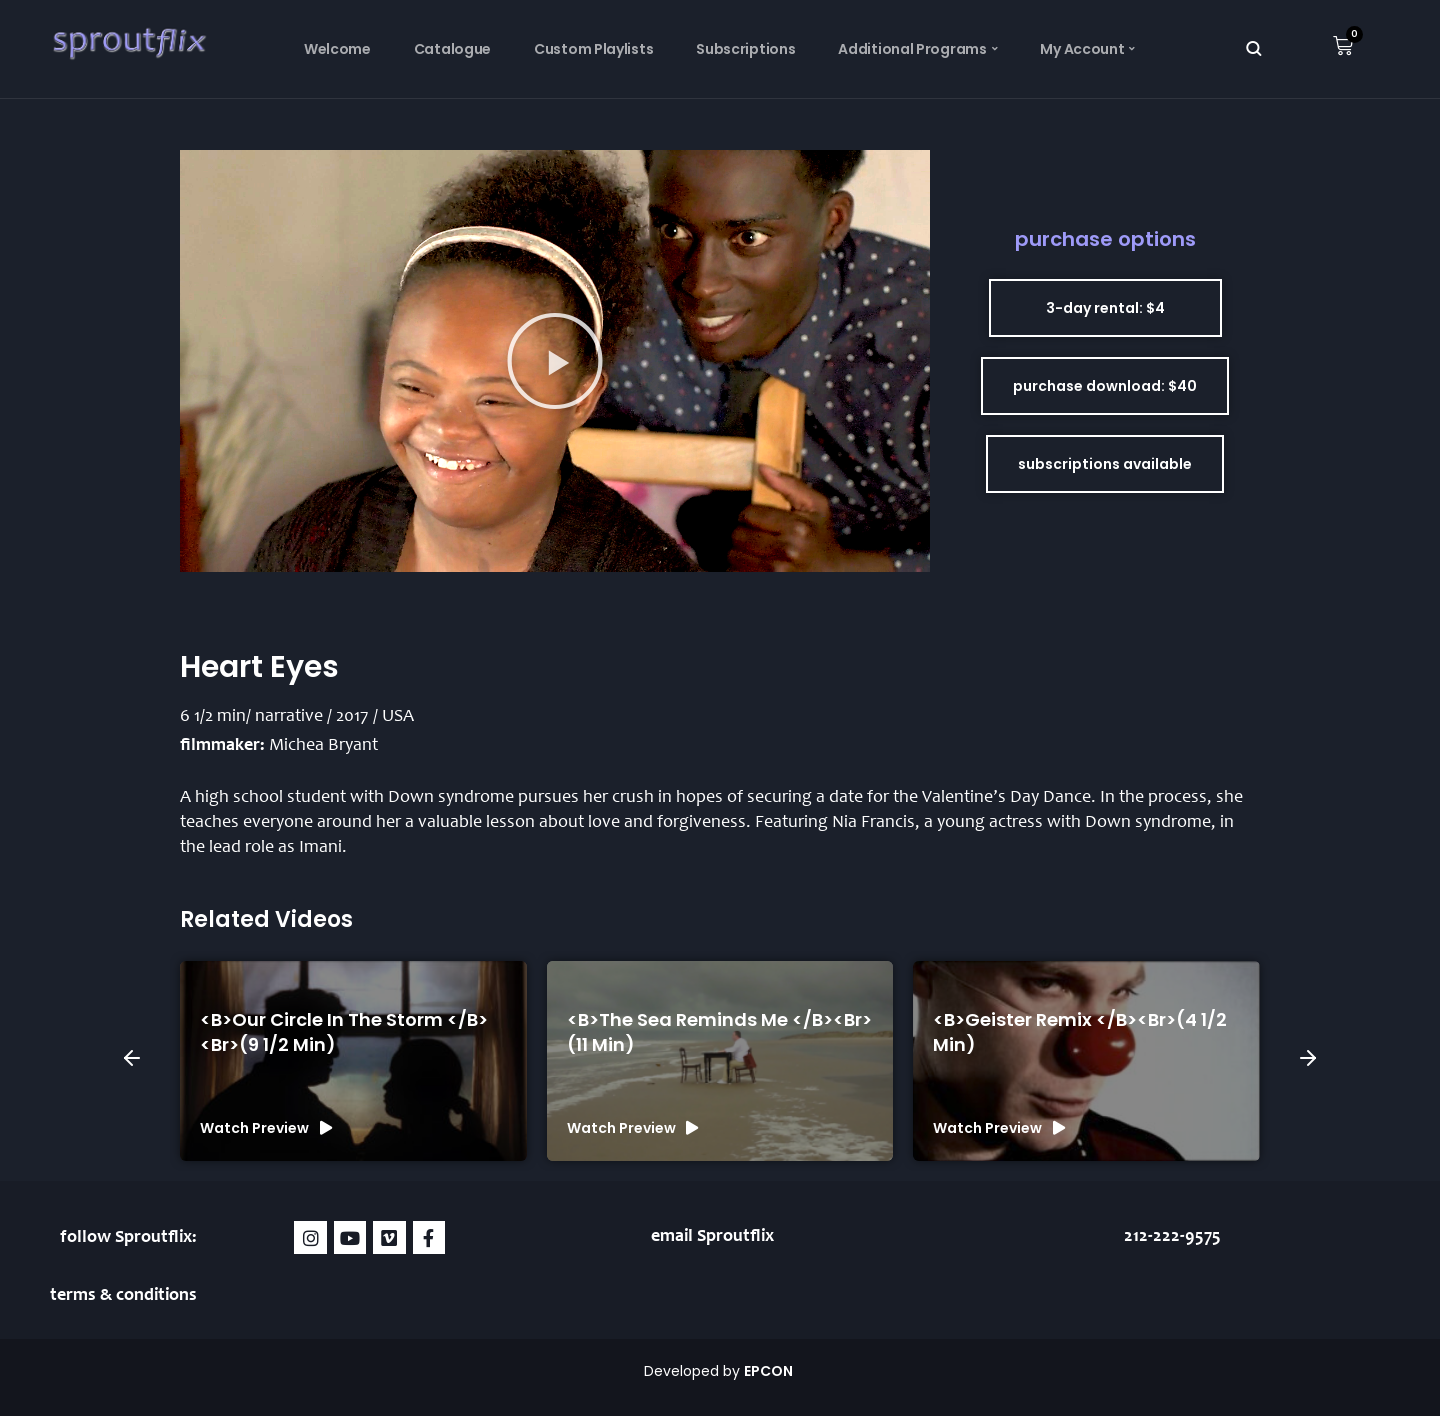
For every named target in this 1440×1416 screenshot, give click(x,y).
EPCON (770, 1371)
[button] (555, 361)
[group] (353, 1061)
